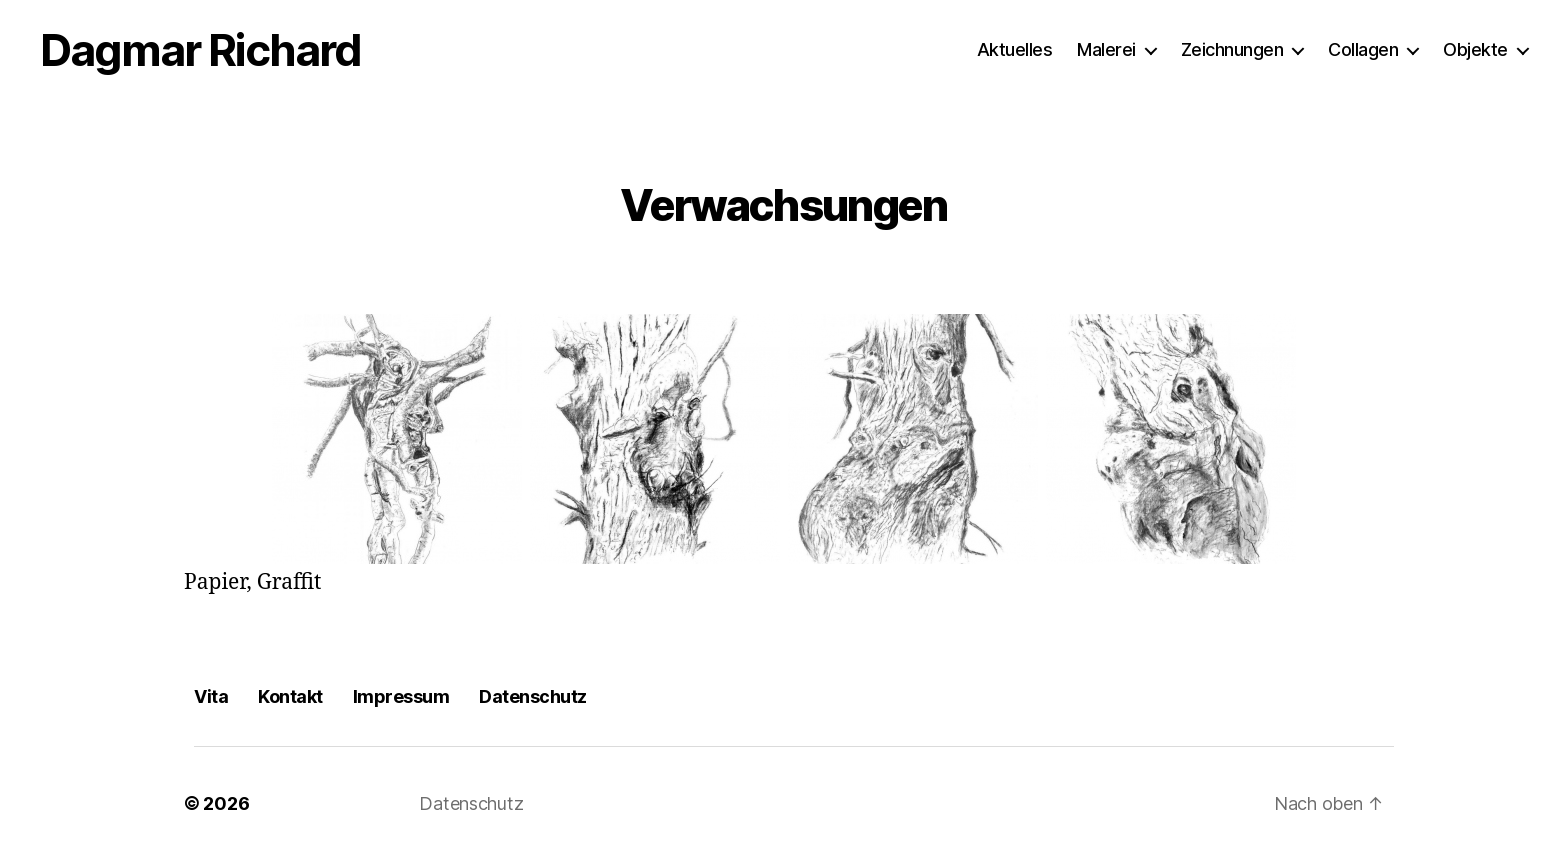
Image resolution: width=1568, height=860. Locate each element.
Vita (211, 696)
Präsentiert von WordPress (655, 803)
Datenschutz (533, 696)
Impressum (401, 696)
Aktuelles (1015, 49)
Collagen (1363, 49)
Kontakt (290, 696)
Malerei (1106, 49)
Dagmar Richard (200, 50)
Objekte (1475, 49)
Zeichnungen (1232, 49)
